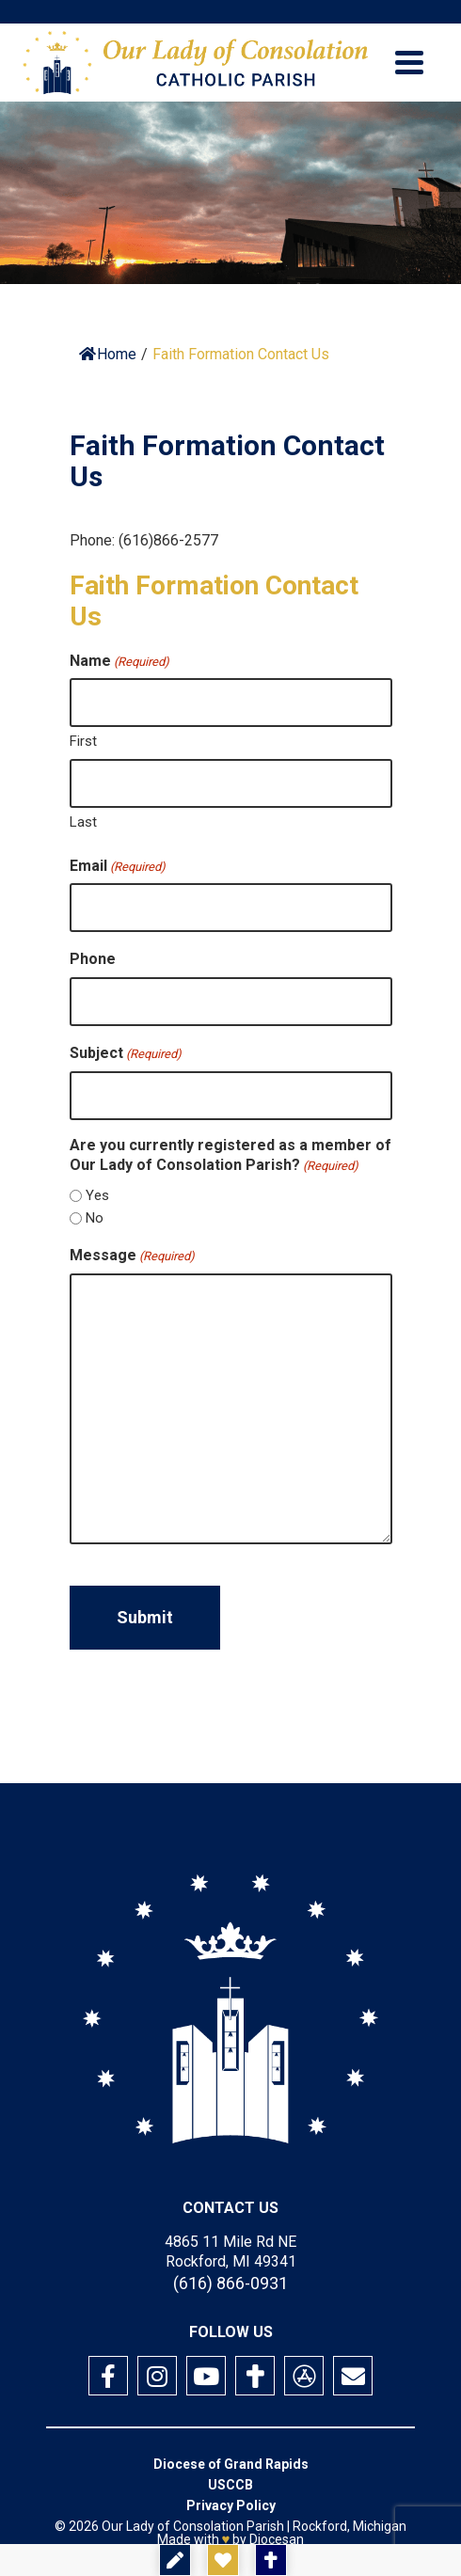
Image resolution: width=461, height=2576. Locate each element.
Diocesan (276, 2539)
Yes (97, 1195)
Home (107, 354)
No (94, 1217)
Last (83, 822)
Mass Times (340, 2560)
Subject (126, 1053)
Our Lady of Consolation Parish (193, 2526)
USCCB (230, 2484)
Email (118, 866)
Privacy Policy (231, 2505)
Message (132, 1255)
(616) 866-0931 (230, 2283)
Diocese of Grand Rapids (231, 2464)
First (83, 741)
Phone (93, 959)
